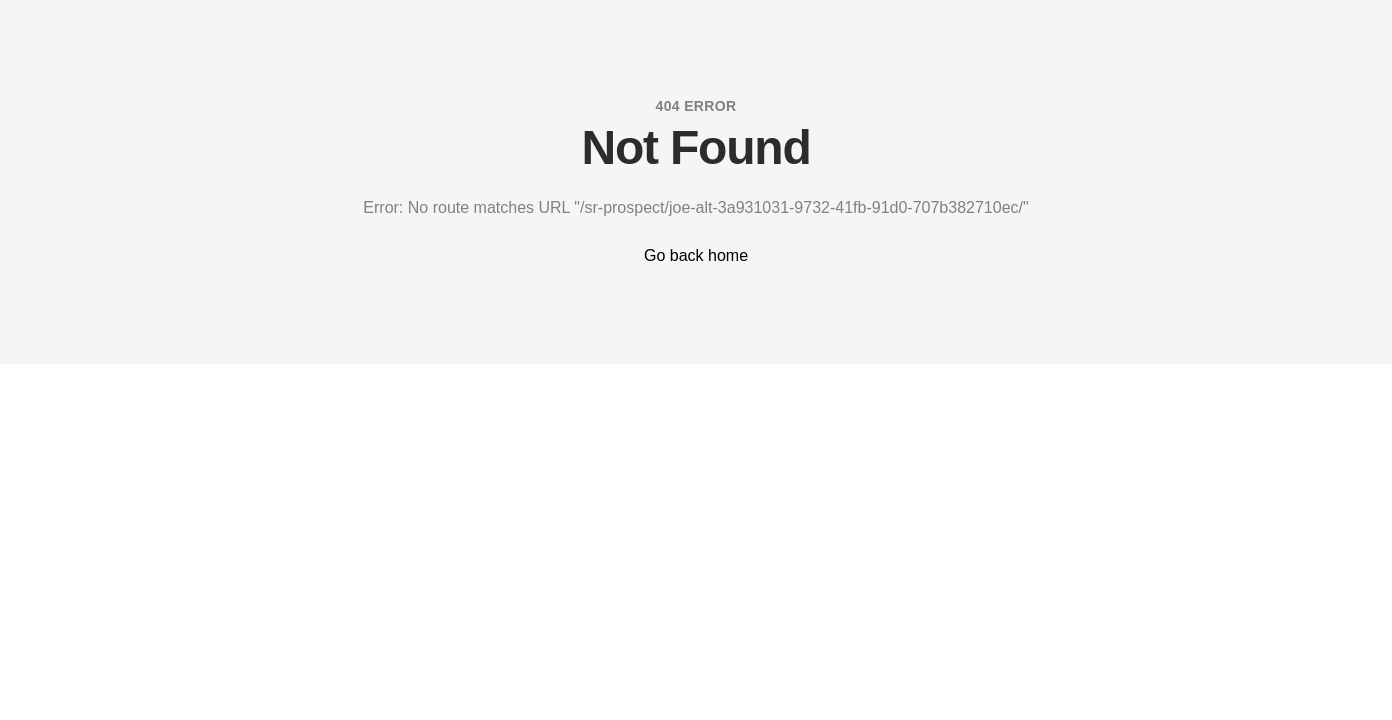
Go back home (696, 255)
